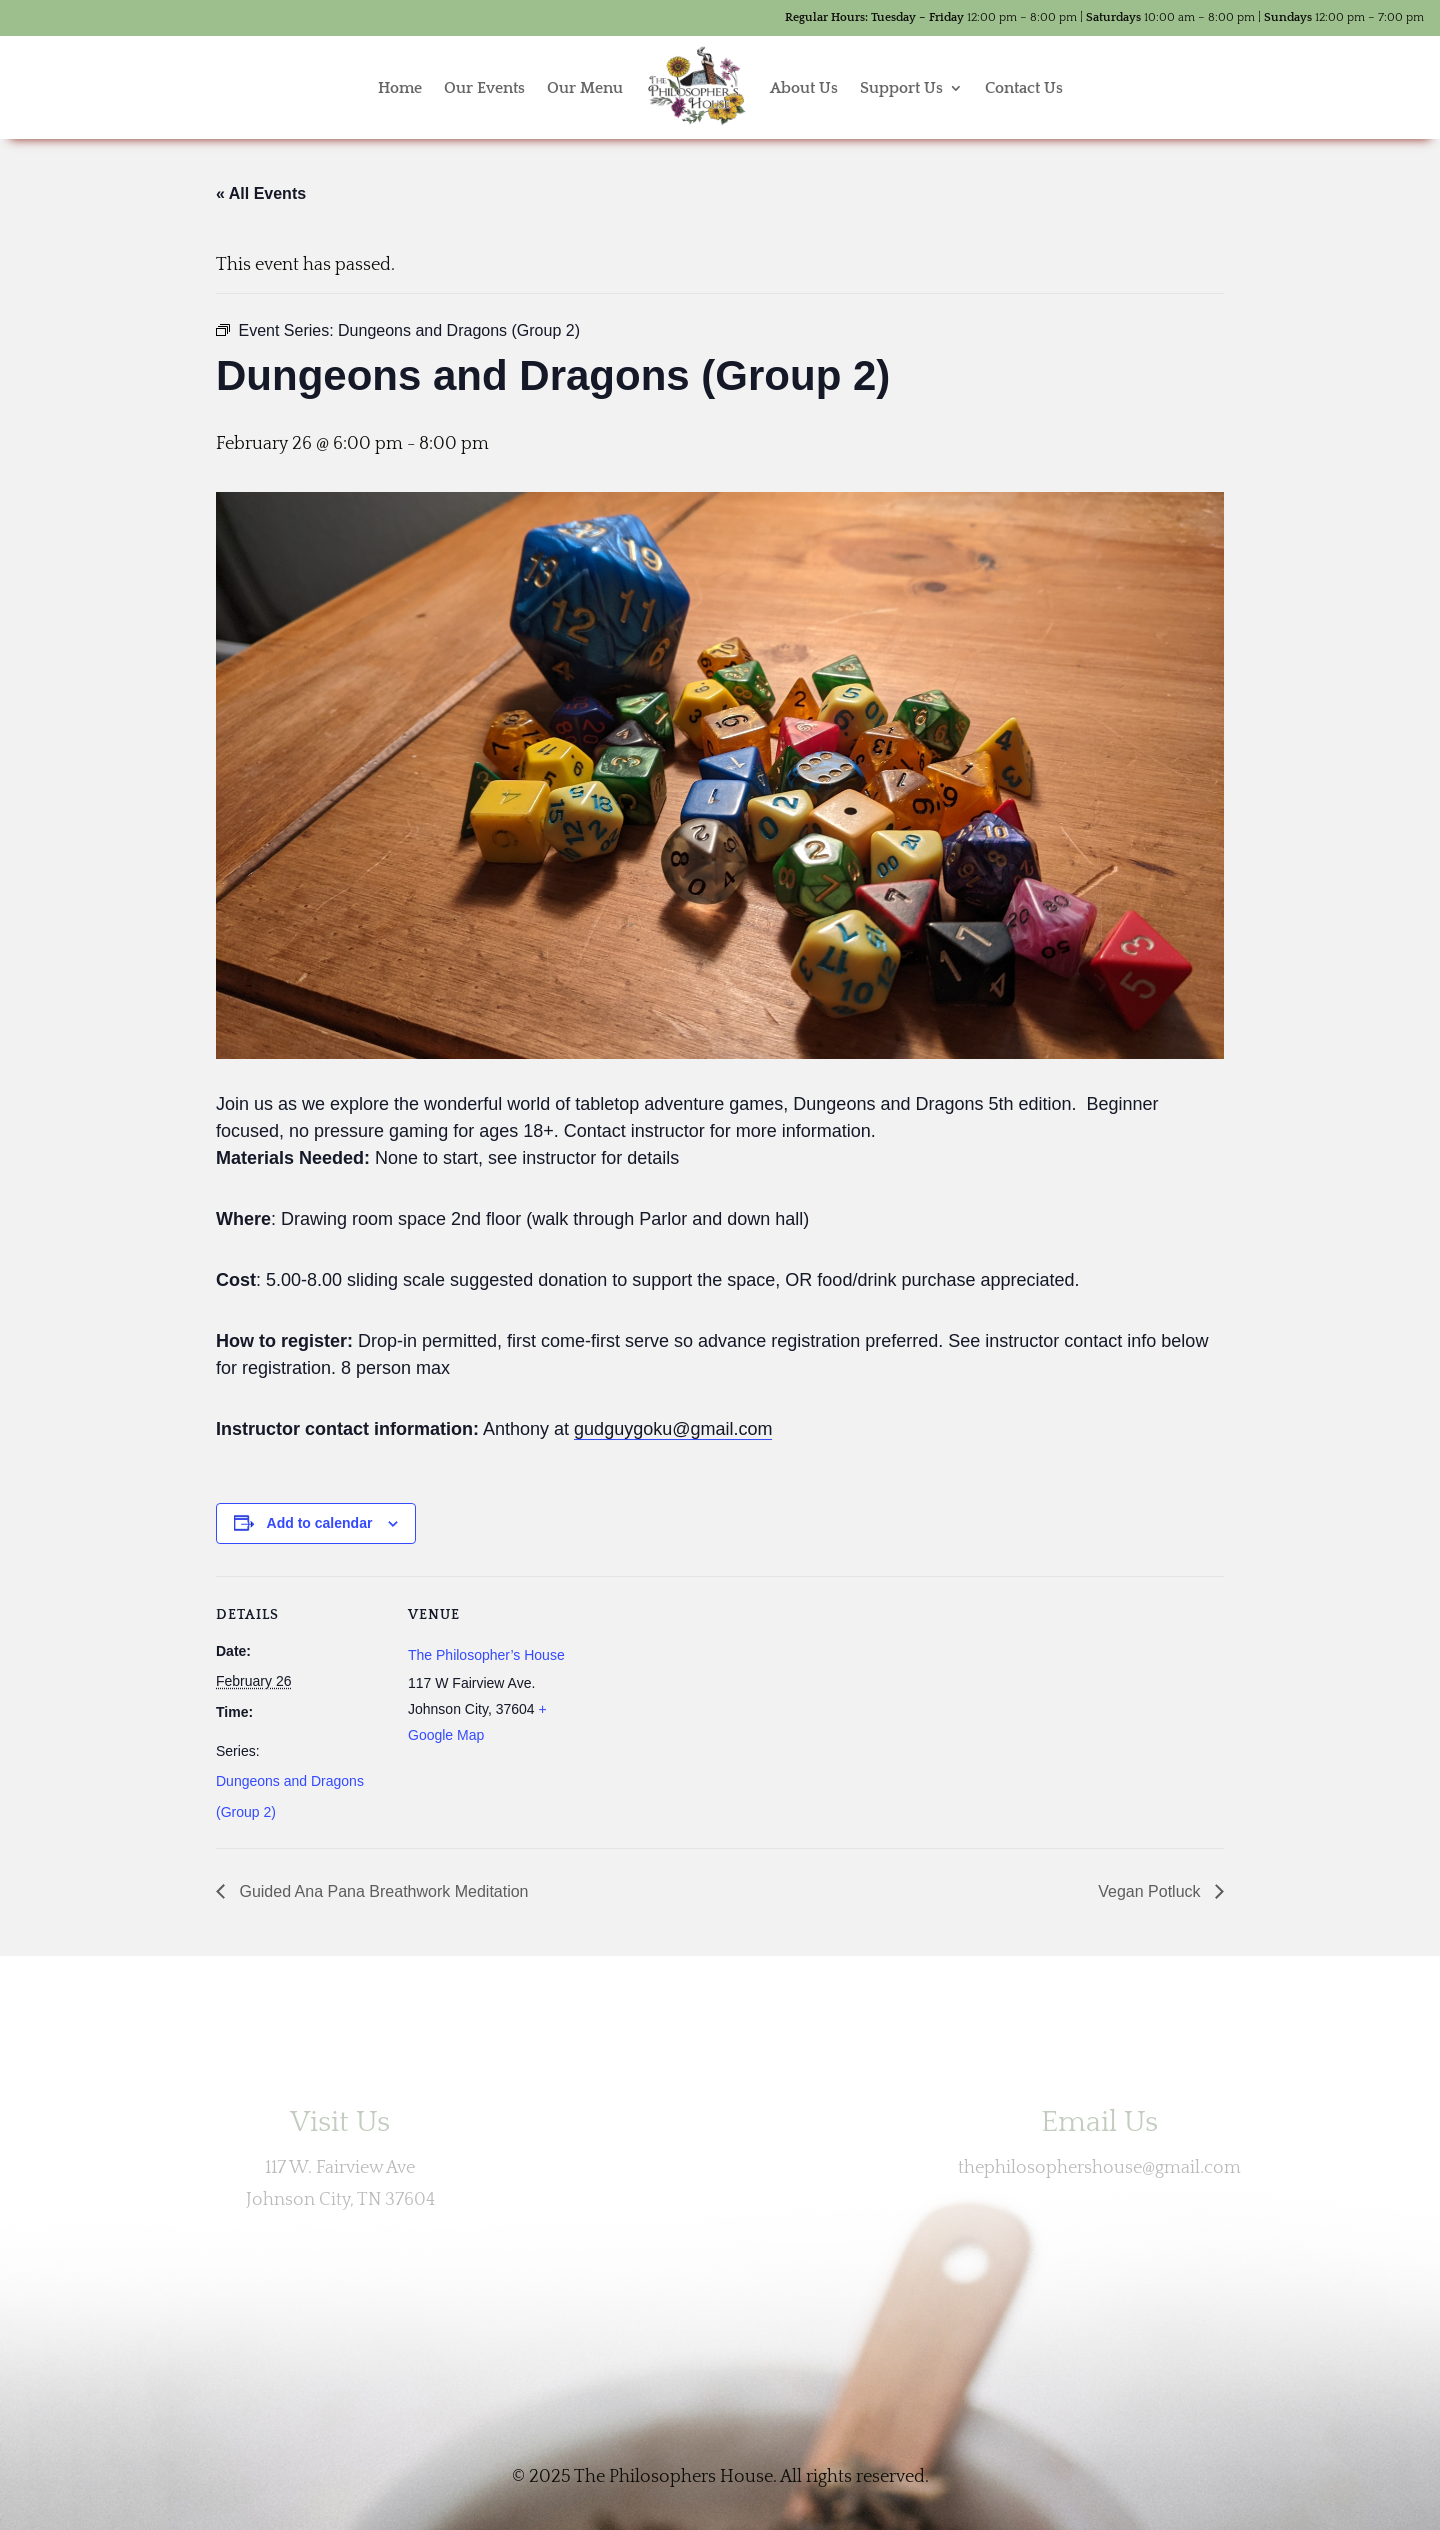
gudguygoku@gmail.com (673, 1429)
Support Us (901, 88)
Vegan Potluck (1151, 1891)
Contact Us (1024, 88)
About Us (804, 88)
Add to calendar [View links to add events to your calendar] (320, 1523)
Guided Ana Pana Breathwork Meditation (382, 1891)
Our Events (484, 88)
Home (400, 88)
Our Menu (585, 88)
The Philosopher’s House (486, 1655)
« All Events (261, 193)
